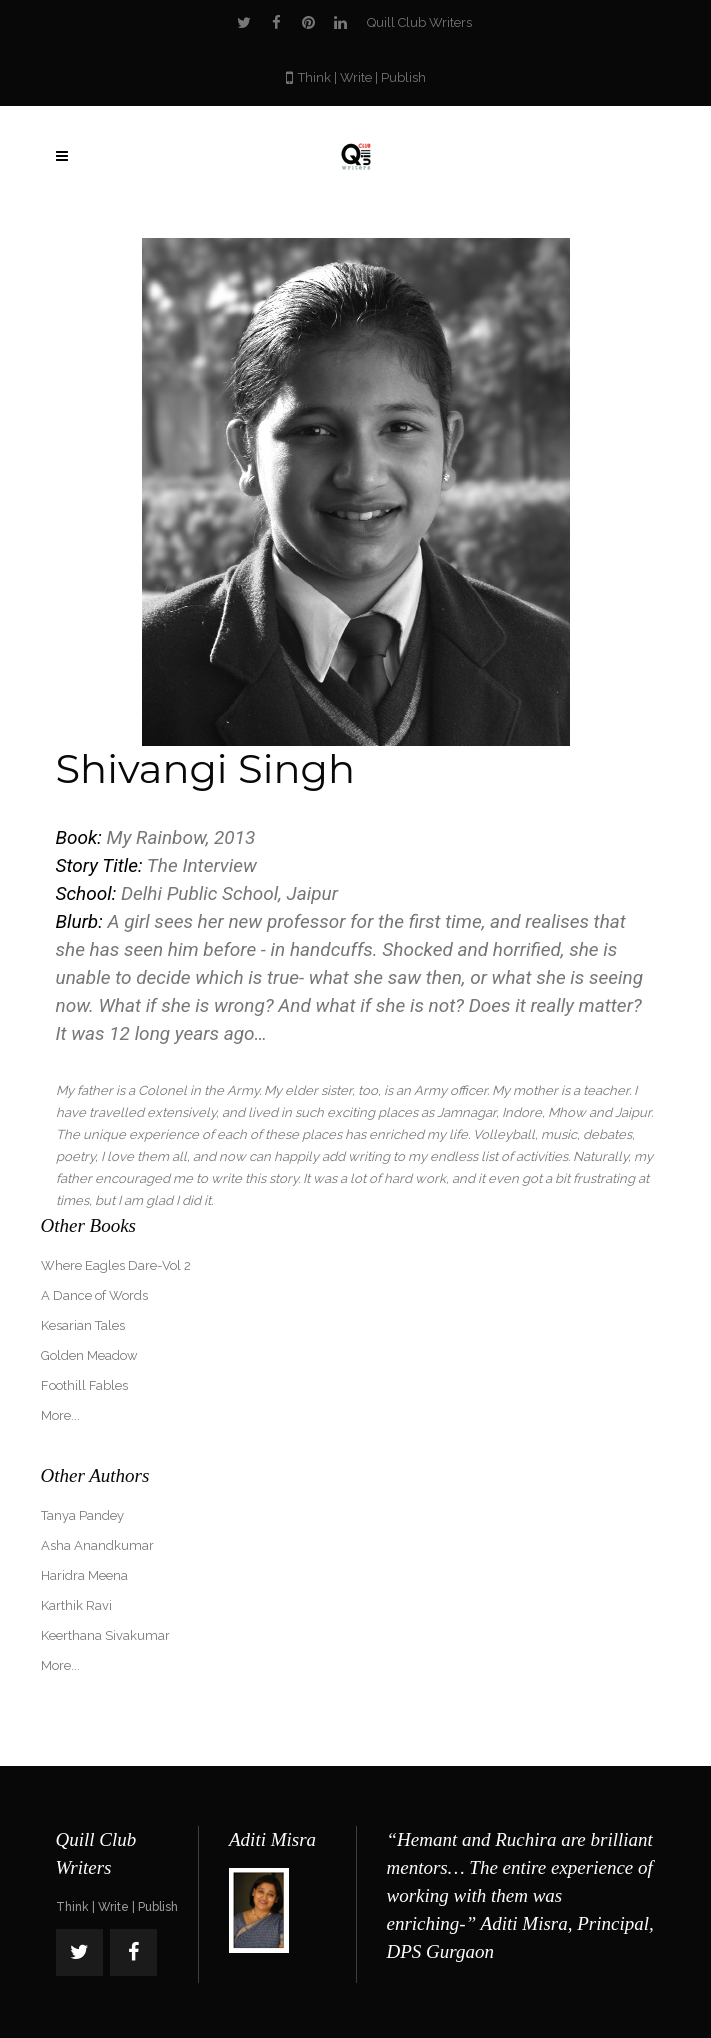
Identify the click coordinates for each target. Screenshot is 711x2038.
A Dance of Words (94, 1295)
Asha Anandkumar (97, 1545)
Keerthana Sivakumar (105, 1635)
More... (60, 1415)
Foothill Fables (84, 1385)
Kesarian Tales (83, 1325)
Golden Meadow (89, 1355)
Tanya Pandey (82, 1515)
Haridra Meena (84, 1575)
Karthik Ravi (76, 1605)
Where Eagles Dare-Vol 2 (116, 1265)
